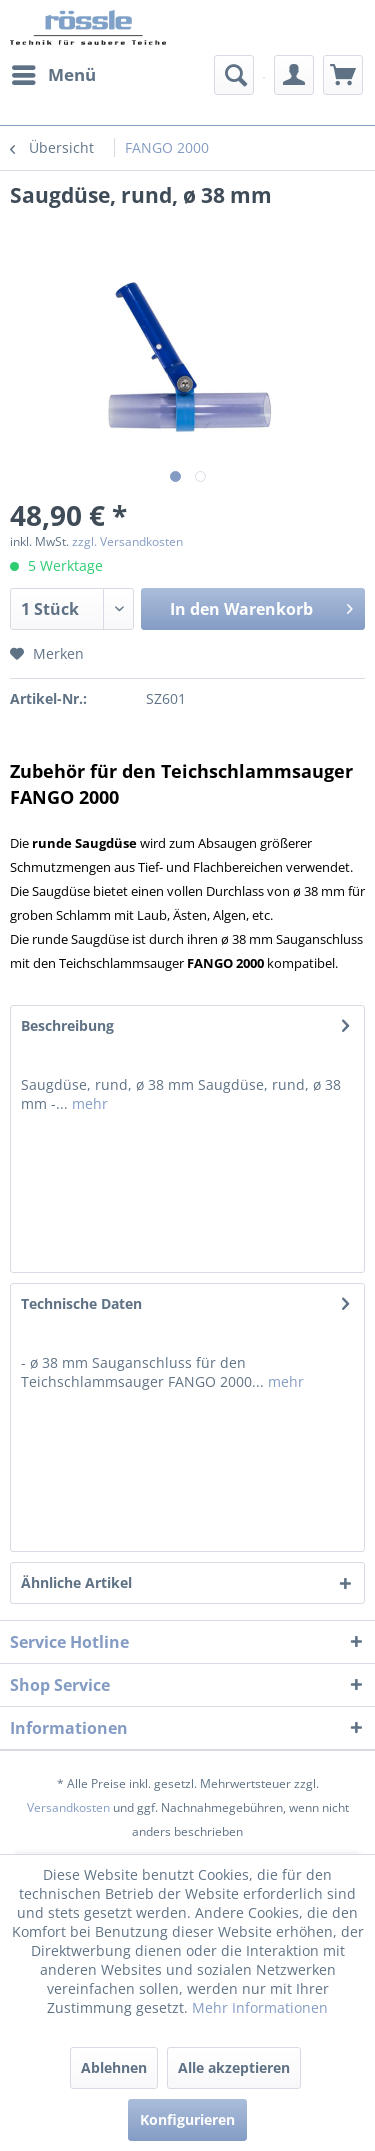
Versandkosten (68, 1807)
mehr (88, 1103)
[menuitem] (53, 75)
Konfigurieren (187, 2119)
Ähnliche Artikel (76, 1582)
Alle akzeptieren (234, 2067)
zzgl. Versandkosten (127, 541)
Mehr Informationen (260, 2007)
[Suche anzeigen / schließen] (234, 75)
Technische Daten (81, 1303)
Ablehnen (114, 2067)
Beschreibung (67, 1025)
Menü (54, 72)
